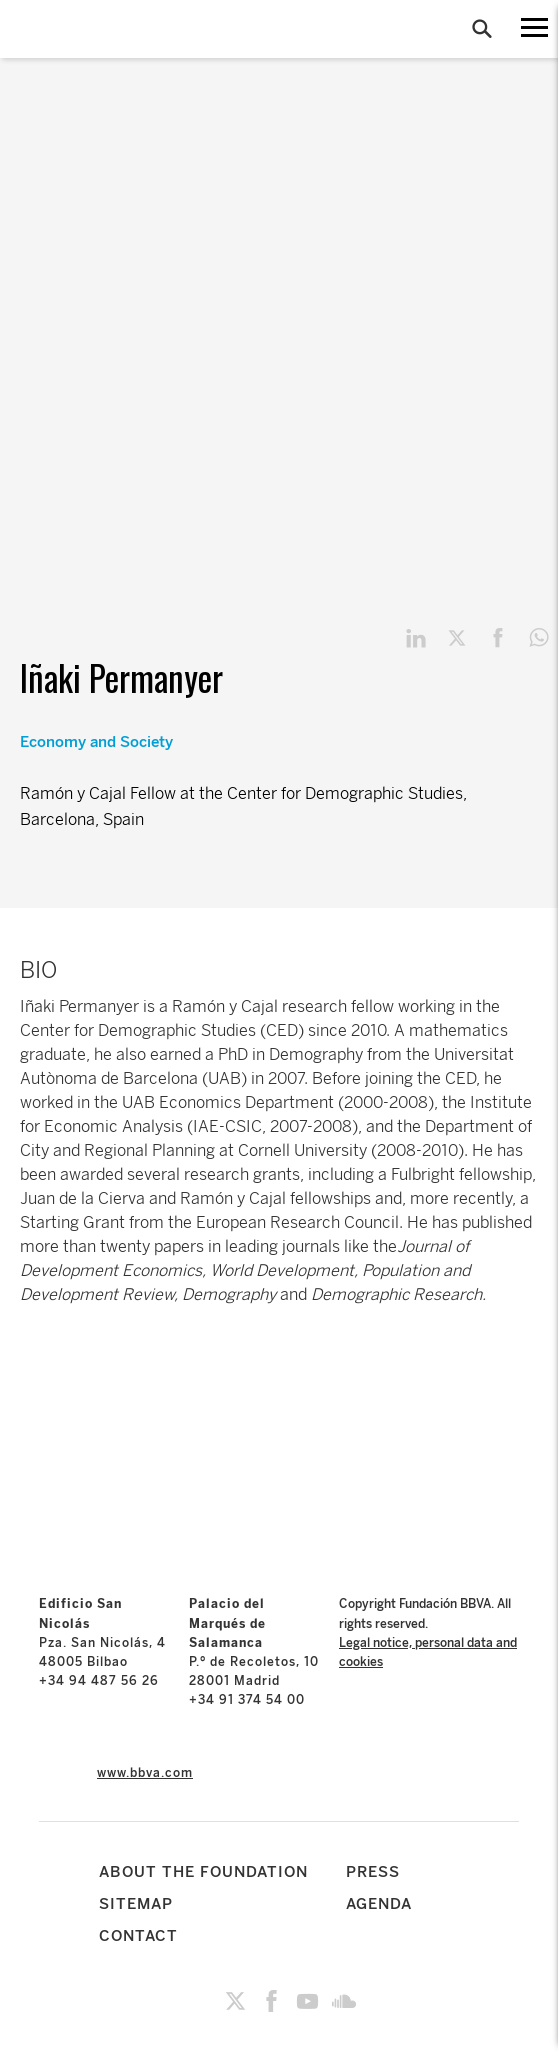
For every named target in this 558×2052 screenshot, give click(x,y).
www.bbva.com (145, 1773)
